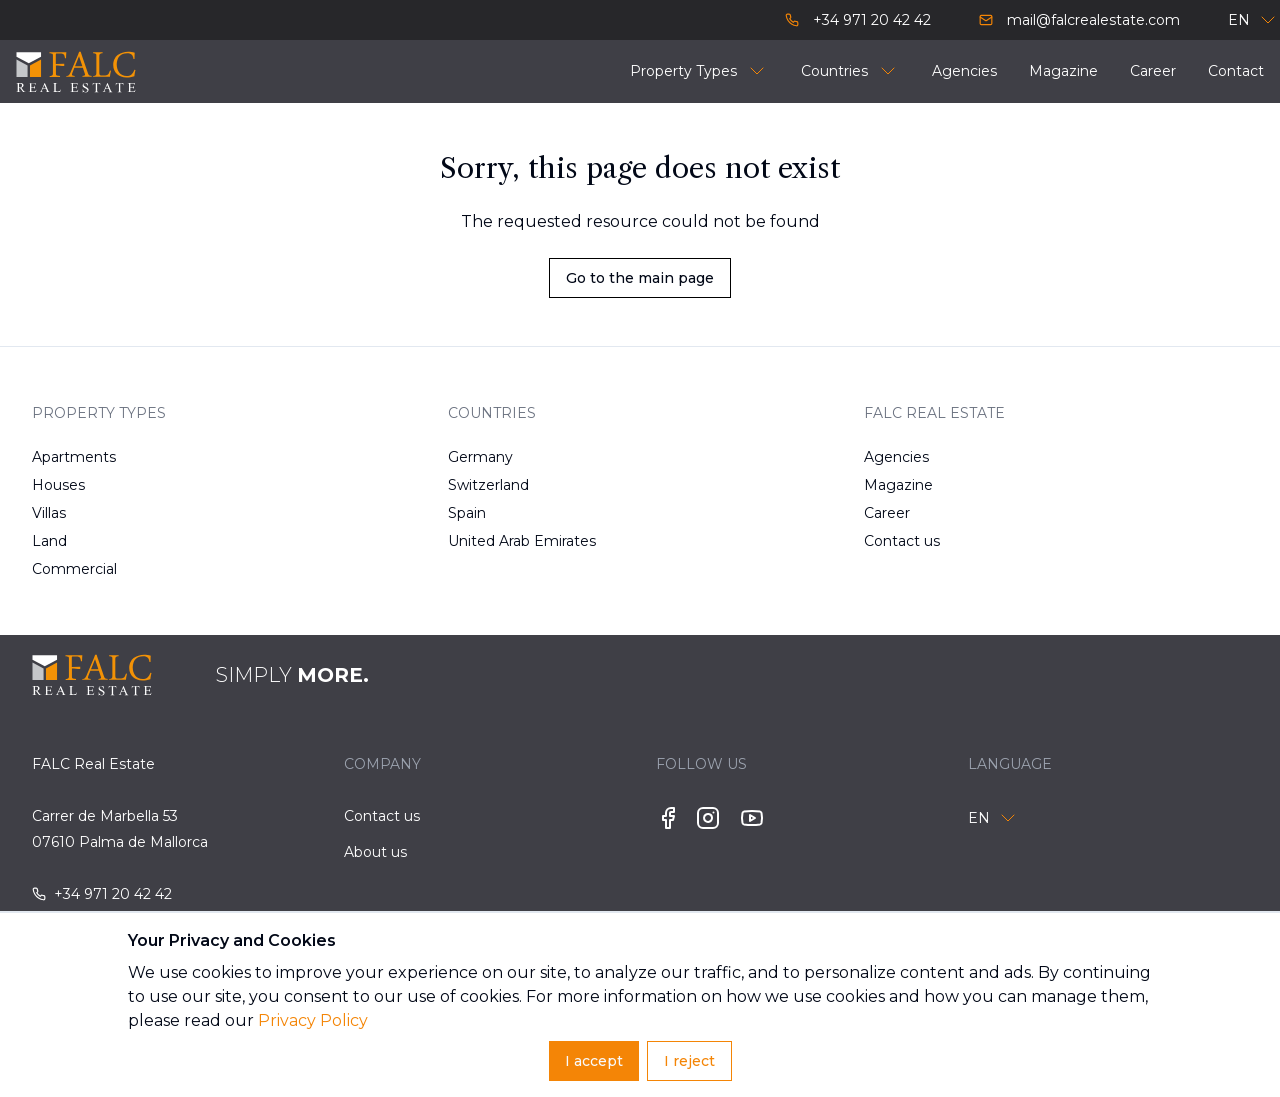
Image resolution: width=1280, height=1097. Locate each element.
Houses (58, 485)
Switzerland (488, 485)
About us (375, 852)
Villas (49, 513)
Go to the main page (640, 278)
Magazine (898, 485)
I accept (594, 1061)
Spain (467, 513)
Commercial (74, 569)
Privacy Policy (313, 1020)
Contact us (902, 541)
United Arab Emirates (512, 541)
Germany (480, 457)
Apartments (74, 457)
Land (49, 541)
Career (887, 513)
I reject (689, 1061)
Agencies (896, 457)
